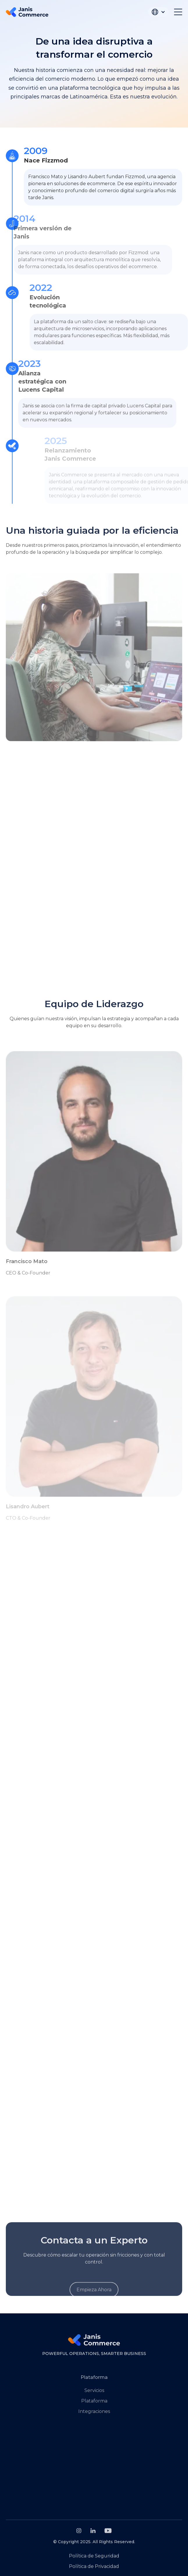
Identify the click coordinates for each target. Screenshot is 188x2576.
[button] (158, 12)
